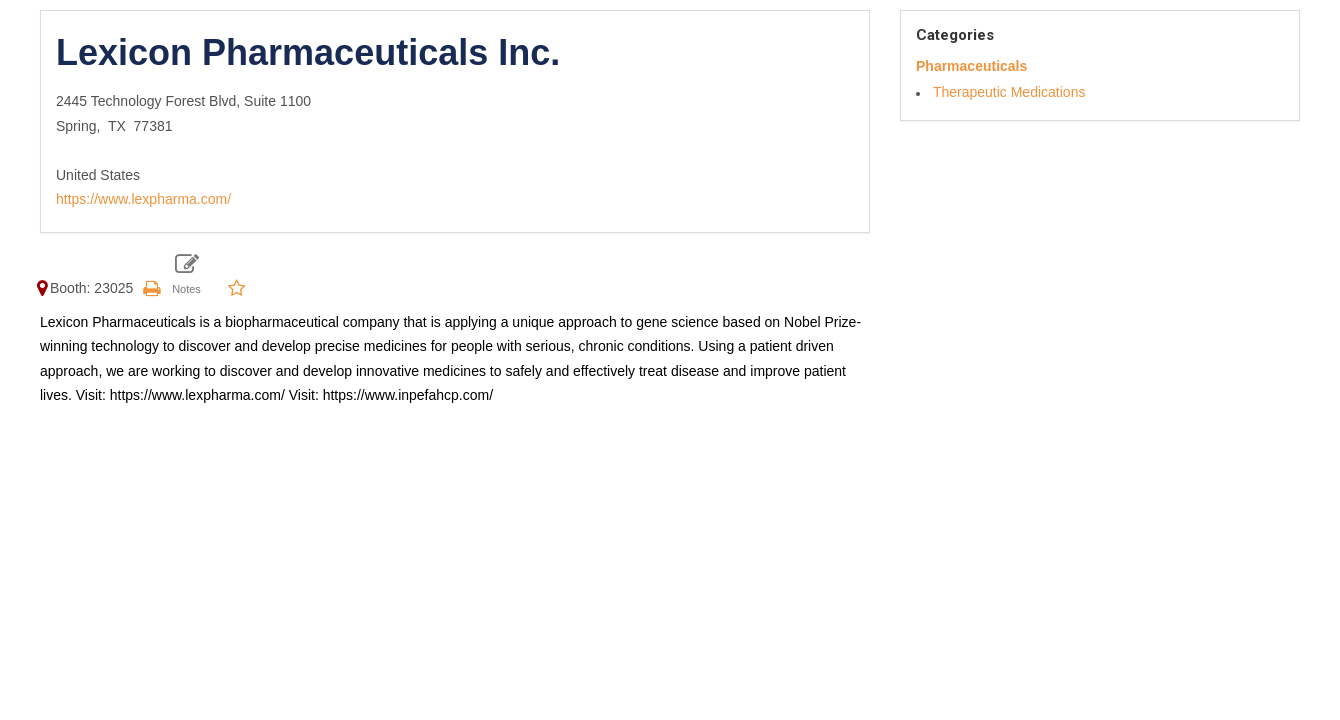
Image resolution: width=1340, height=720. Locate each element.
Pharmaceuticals (971, 66)
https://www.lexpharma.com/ (143, 199)
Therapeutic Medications (1009, 92)
